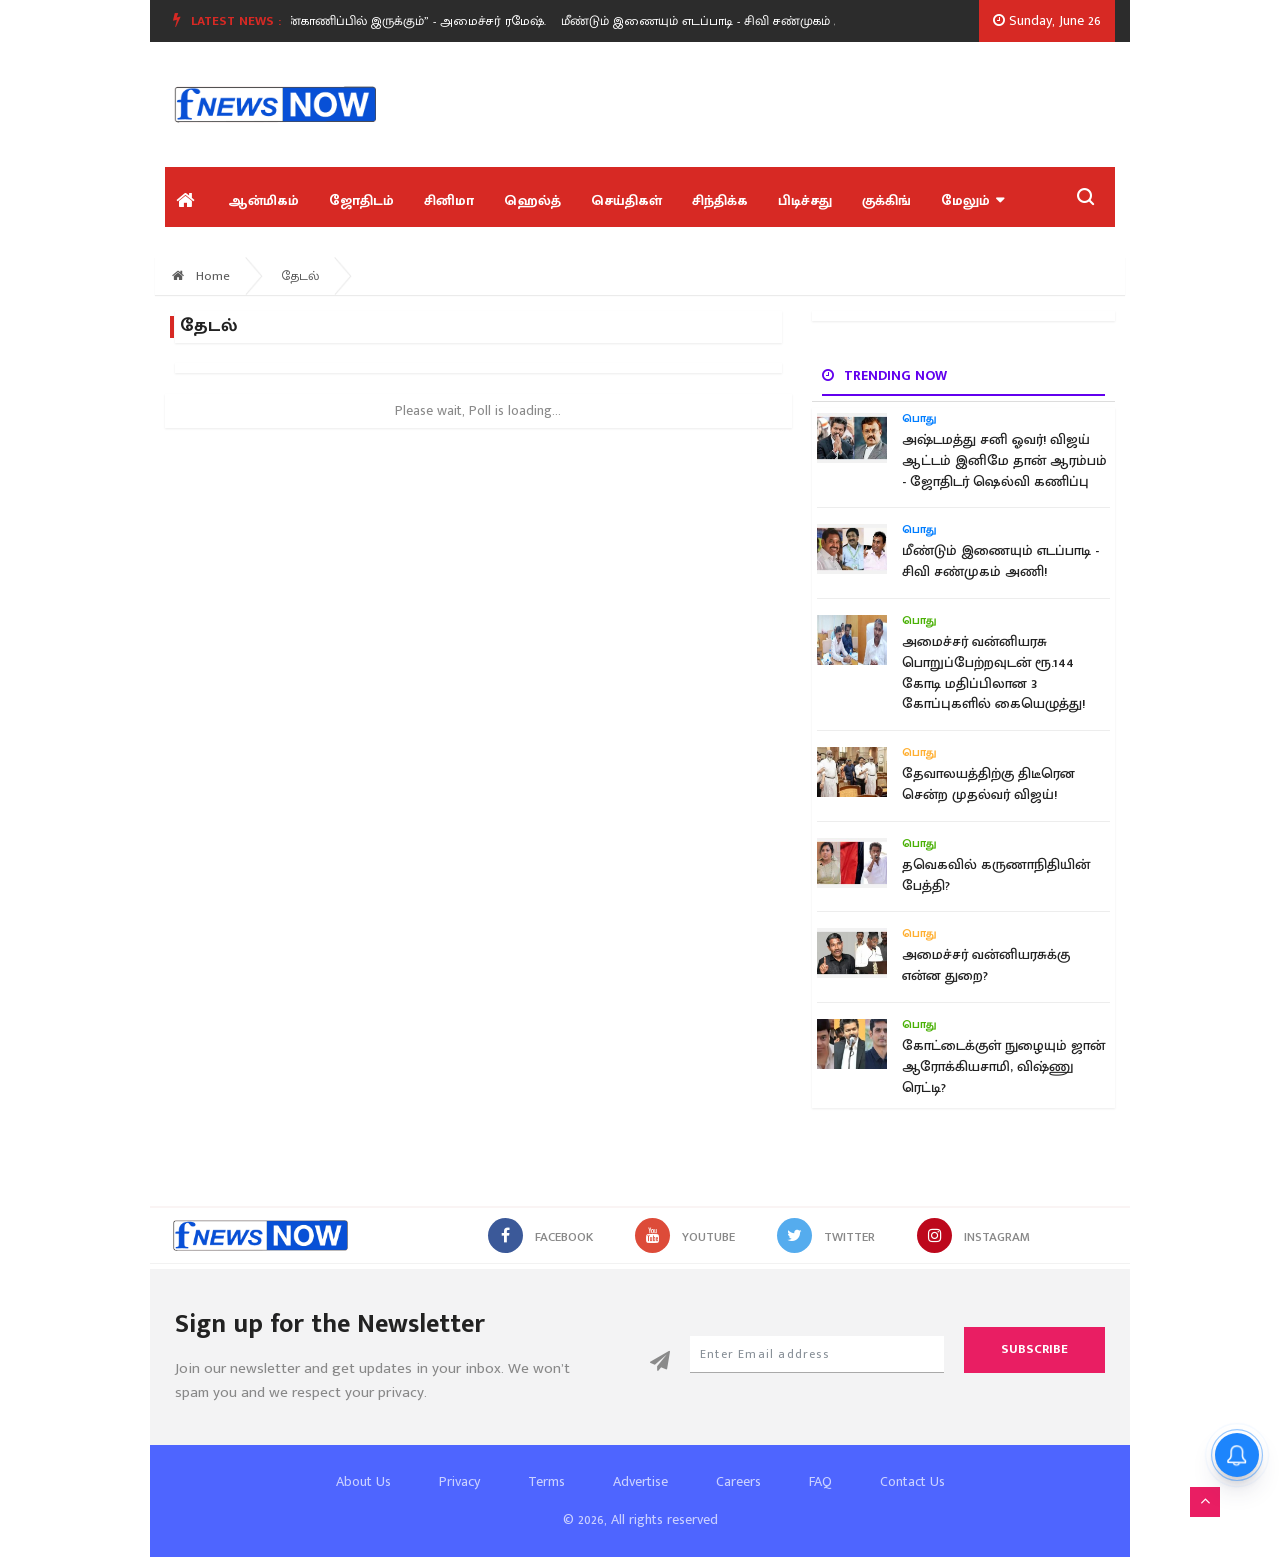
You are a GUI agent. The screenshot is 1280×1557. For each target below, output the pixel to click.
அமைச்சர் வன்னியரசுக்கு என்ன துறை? (986, 965)
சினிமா (449, 200)
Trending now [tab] (884, 375)
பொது (919, 419)
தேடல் (300, 276)
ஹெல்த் (532, 200)
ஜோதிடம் (361, 200)
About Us (363, 1481)
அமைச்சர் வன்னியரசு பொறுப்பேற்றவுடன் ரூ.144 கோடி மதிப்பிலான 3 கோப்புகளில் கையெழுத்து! (993, 673)
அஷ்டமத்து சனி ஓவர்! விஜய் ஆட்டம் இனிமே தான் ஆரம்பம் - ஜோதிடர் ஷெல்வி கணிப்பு (1004, 461)
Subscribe (1034, 1349)
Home (201, 276)
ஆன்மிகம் (263, 200)
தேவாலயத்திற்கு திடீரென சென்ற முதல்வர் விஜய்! (988, 784)
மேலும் (972, 200)
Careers (738, 1481)
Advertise (640, 1481)
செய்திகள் (626, 200)
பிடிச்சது (805, 200)
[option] (349, 21)
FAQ (820, 1481)
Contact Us (912, 1481)
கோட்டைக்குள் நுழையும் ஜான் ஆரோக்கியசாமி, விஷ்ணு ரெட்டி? (1003, 1067)
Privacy (459, 1481)
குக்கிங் (886, 200)
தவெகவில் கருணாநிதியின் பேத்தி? (996, 875)
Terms (546, 1481)
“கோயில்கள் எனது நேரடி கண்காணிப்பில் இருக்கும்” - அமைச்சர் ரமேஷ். (341, 21)
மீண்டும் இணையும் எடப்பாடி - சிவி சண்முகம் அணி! (1000, 561)
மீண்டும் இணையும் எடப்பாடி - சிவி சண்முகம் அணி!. (724, 21)
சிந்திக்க (720, 200)
